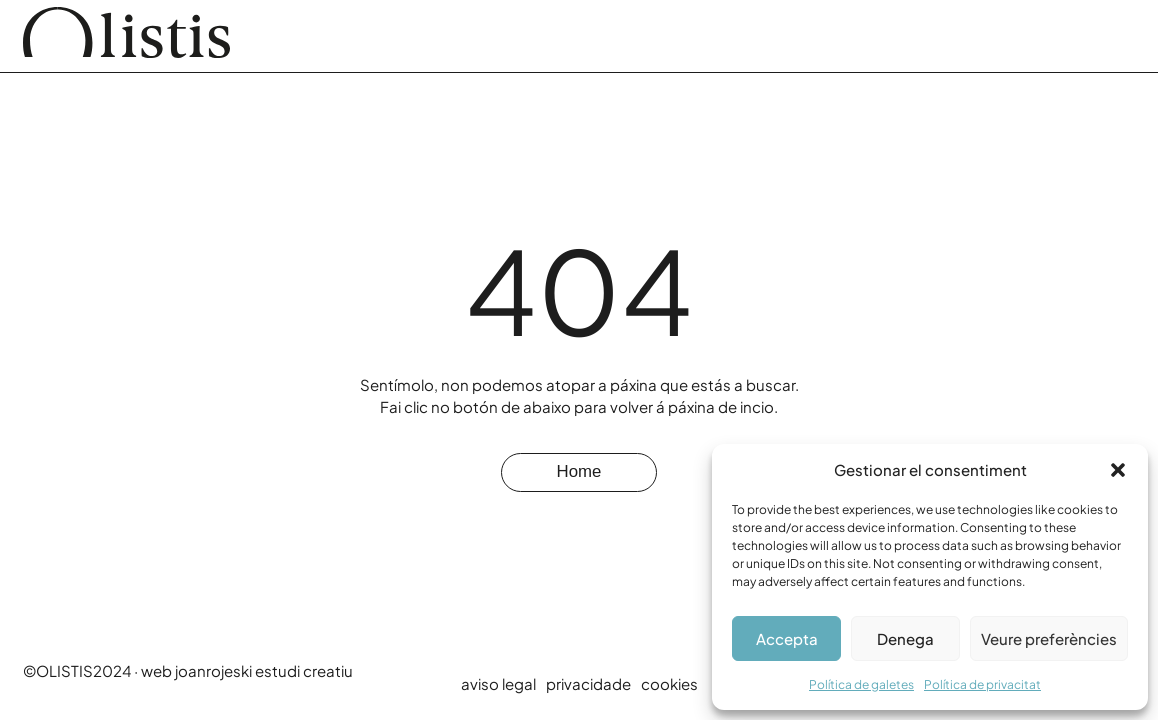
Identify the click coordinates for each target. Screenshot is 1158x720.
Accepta (787, 638)
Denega (905, 638)
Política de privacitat (982, 684)
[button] (1118, 470)
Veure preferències (1049, 638)
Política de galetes (861, 684)
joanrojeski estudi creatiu (264, 670)
